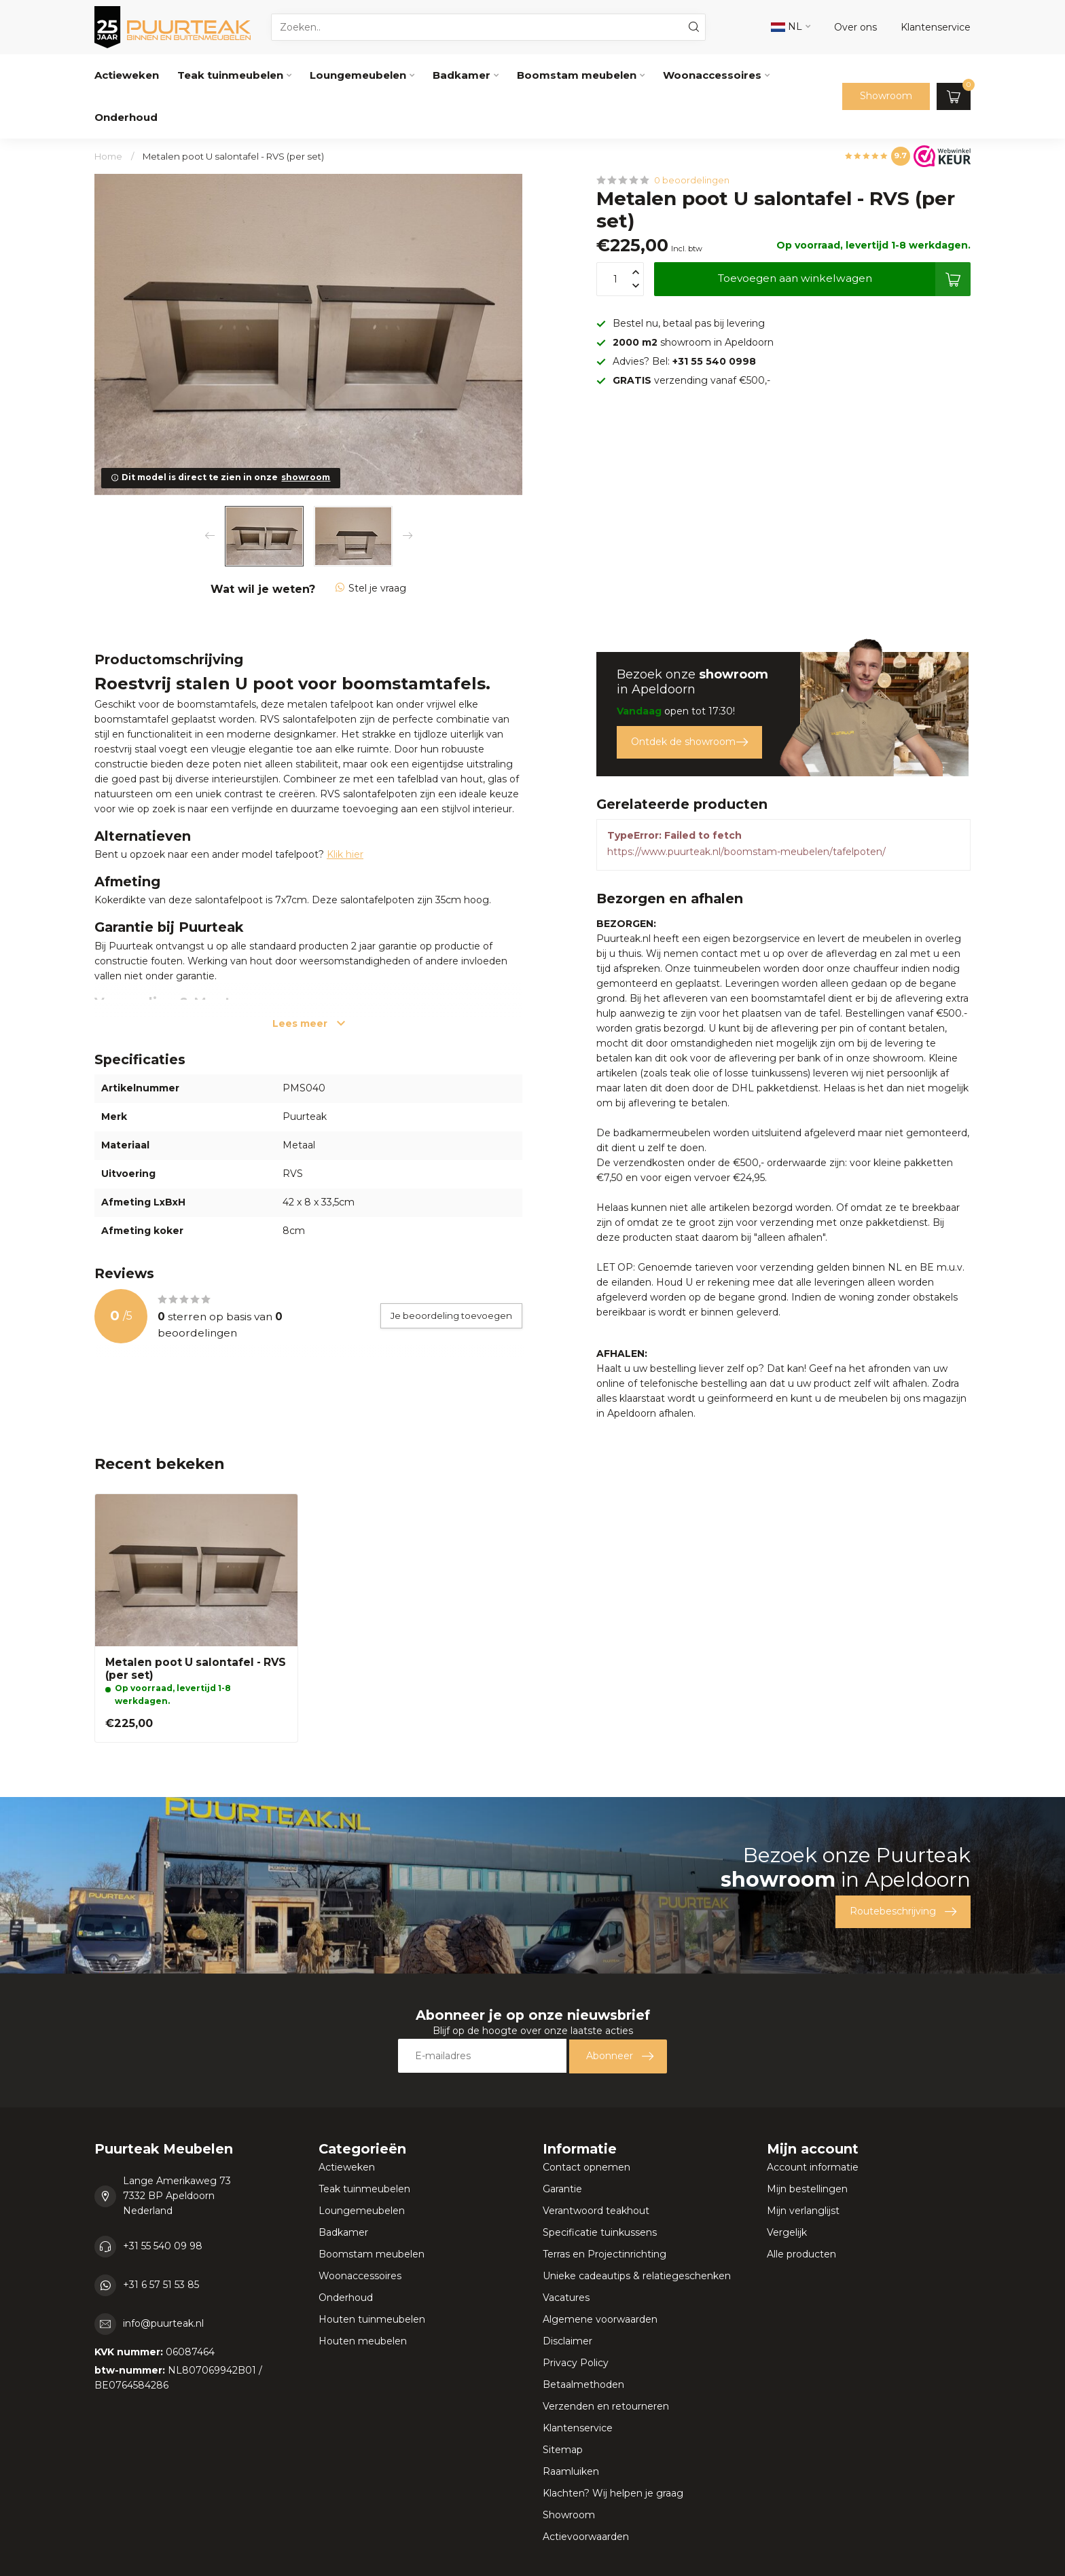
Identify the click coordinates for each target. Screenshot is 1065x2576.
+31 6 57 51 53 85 (161, 2285)
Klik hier (345, 854)
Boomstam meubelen (576, 75)
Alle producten (801, 2254)
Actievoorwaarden (586, 2536)
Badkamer (461, 75)
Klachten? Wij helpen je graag (613, 2493)
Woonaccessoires (712, 75)
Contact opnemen (586, 2167)
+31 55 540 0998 (714, 361)
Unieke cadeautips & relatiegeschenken (637, 2276)
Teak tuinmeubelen (230, 75)
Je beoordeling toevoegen (451, 1315)
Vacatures (566, 2297)
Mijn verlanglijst (803, 2211)
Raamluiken (571, 2471)
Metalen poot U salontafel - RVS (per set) (233, 156)
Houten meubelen (363, 2341)
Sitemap (563, 2450)
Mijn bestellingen (807, 2189)
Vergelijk (787, 2232)
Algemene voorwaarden (600, 2319)
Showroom (886, 96)
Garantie (562, 2189)
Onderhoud (126, 117)
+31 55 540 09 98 (162, 2246)
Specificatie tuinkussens (600, 2232)
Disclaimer (567, 2341)
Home (108, 156)
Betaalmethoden (583, 2384)
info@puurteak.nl (163, 2323)
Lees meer (308, 1023)
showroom (305, 477)
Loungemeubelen (358, 75)
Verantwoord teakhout (596, 2211)
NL (786, 26)
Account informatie (813, 2167)
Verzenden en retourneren (606, 2406)
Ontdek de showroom (689, 742)
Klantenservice (578, 2428)
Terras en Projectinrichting (604, 2254)
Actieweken (126, 75)
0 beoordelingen (691, 180)
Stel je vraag (371, 588)
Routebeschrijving (903, 1912)
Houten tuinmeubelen (372, 2319)
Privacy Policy (576, 2363)
